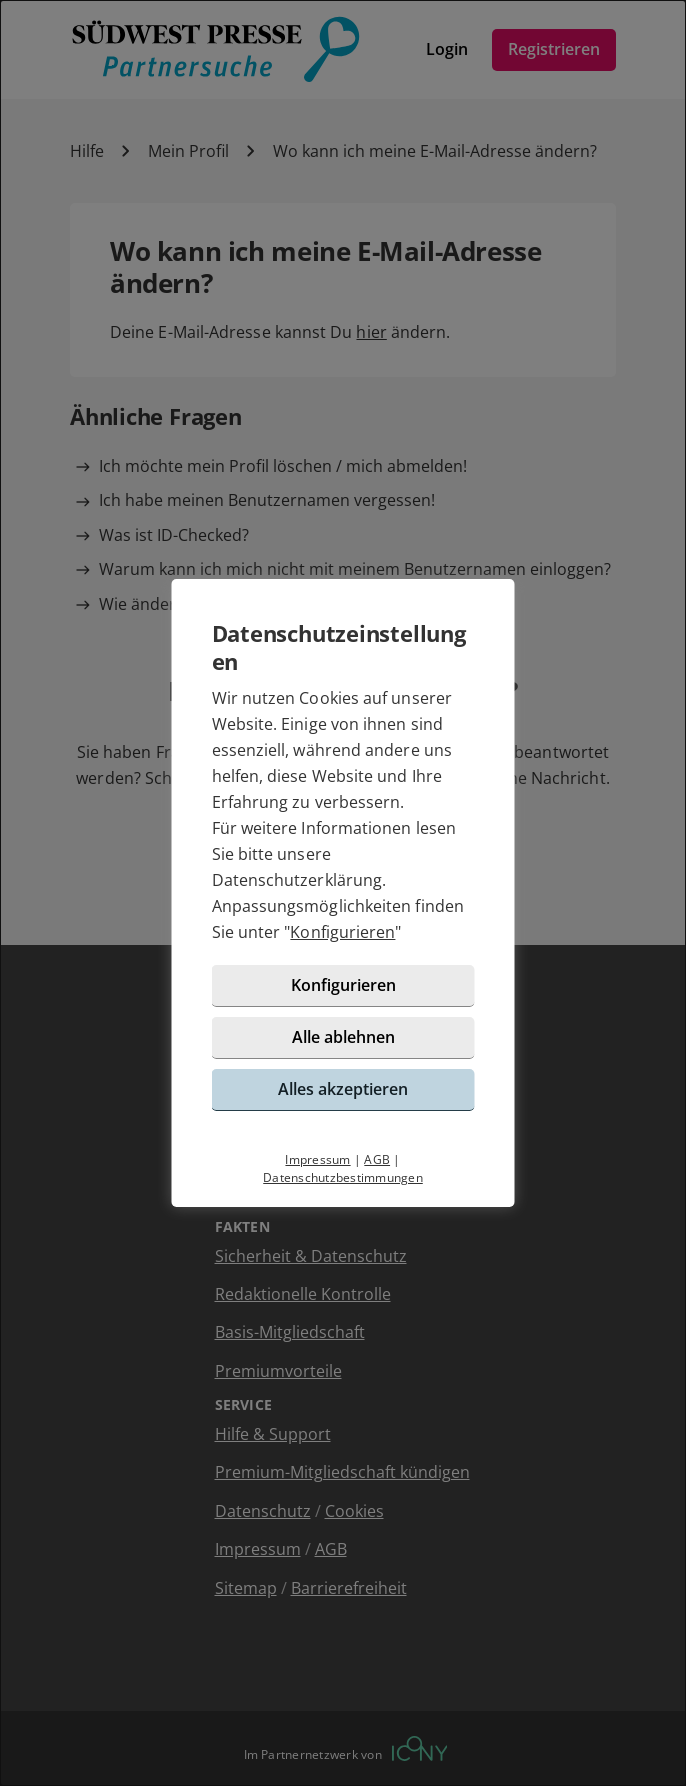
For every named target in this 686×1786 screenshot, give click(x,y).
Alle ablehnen (343, 1037)
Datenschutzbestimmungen (343, 1177)
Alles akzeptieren (343, 1089)
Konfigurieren (342, 932)
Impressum (317, 1159)
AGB (377, 1159)
